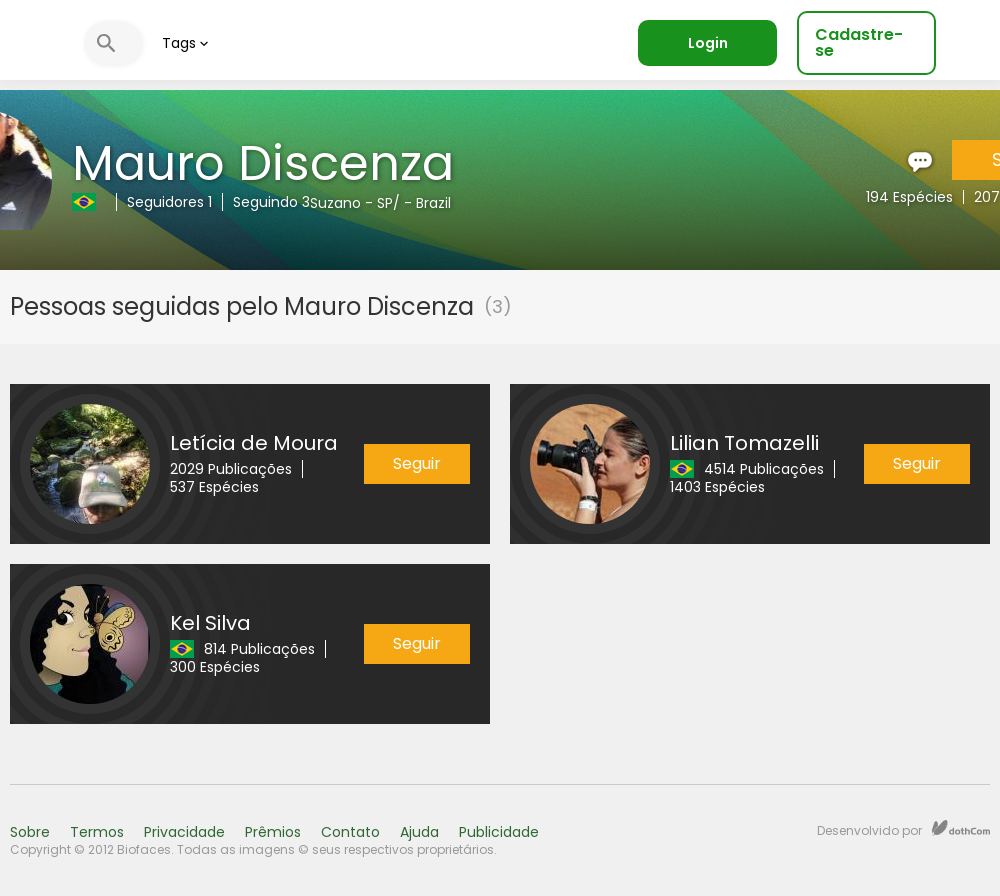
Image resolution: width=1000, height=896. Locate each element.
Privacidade (184, 832)
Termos (97, 832)
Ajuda (419, 832)
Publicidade (499, 832)
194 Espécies (909, 197)
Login (708, 43)
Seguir (417, 463)
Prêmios (273, 832)
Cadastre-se (859, 42)
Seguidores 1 (169, 202)
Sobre (30, 832)
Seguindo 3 (271, 202)
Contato (350, 832)
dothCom (961, 828)
